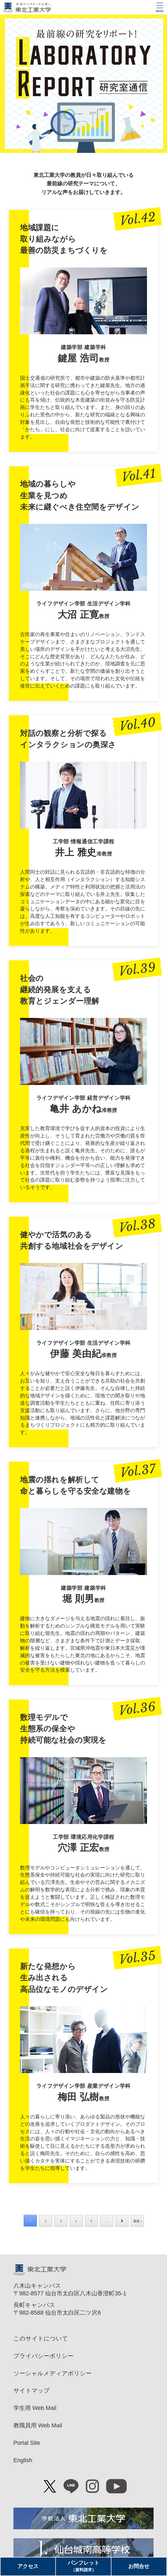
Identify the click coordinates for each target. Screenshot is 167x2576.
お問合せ (138, 2566)
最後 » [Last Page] (137, 2221)
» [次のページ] (122, 2221)
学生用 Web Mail (34, 2408)
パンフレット (83, 2566)
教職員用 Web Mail (37, 2425)
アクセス (27, 2566)
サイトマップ (31, 2390)
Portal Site (26, 2442)
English (22, 2460)
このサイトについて (40, 2338)
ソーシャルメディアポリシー (52, 2373)
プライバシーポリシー (43, 2356)
